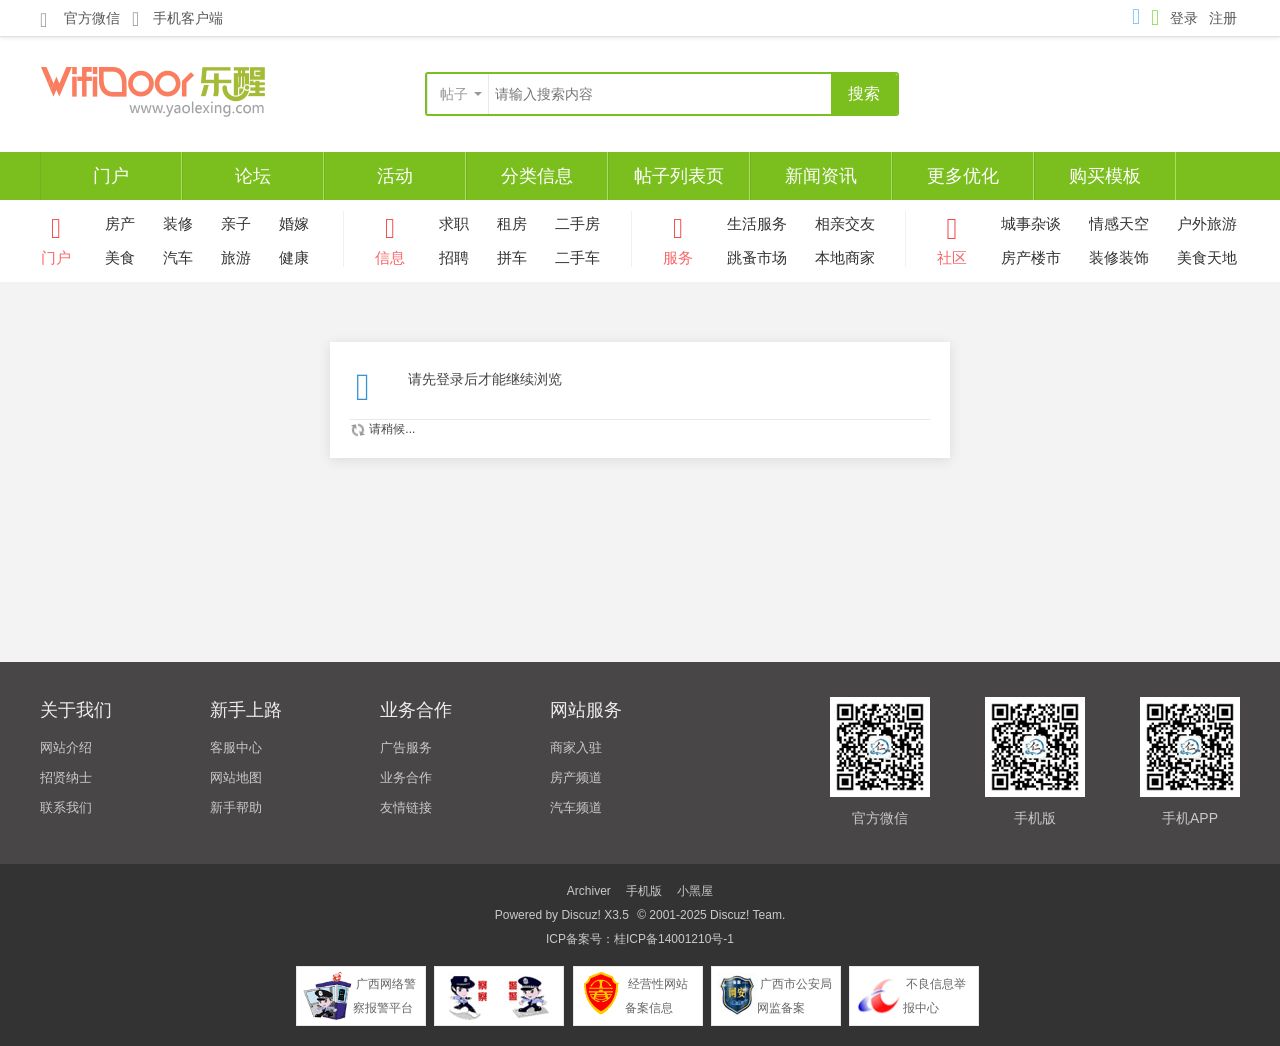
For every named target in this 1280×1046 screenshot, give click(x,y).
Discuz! (580, 915)
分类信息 (537, 176)
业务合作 (406, 777)
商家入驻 (576, 747)
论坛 (253, 176)
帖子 (454, 94)
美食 (120, 257)
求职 (454, 223)
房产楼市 (1031, 257)
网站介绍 (66, 747)
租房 (512, 223)
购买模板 (1105, 176)
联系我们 (66, 807)
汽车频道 (576, 807)
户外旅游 (1207, 223)
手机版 (644, 891)
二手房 (577, 223)
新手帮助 (236, 807)
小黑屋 (695, 891)
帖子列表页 (679, 176)
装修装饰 (1119, 257)
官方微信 (80, 19)
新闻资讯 (821, 176)
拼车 (512, 257)
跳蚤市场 (757, 257)
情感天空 (1119, 223)
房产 (120, 223)
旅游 (236, 257)
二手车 (577, 257)
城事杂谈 (1031, 223)
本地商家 (845, 257)
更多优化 (963, 176)
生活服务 (757, 223)
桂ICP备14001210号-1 (674, 939)
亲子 (236, 223)
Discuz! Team (746, 915)
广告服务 (406, 747)
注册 (1223, 18)
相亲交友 (845, 223)
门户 (111, 176)
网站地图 (236, 777)
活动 (395, 176)
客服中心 (236, 747)
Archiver (589, 891)
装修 (178, 223)
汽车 (178, 257)
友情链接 (406, 807)
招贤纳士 (66, 777)
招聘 (454, 257)
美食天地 (1207, 257)
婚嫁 (294, 223)
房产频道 (576, 777)
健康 (294, 257)
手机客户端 (177, 18)
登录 (1184, 18)
